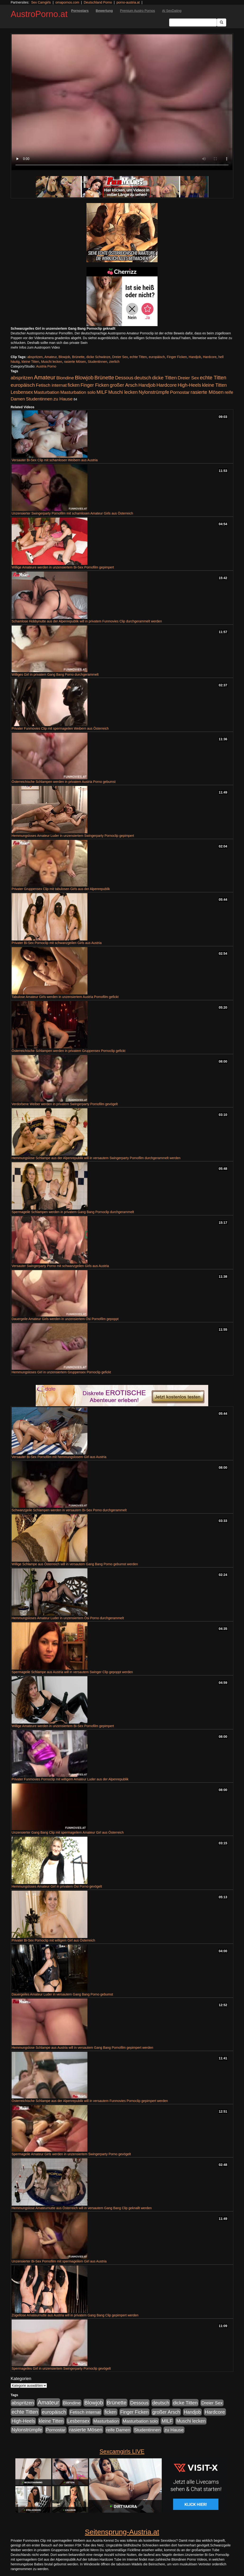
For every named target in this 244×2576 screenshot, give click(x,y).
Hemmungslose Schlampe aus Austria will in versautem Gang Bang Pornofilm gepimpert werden (82, 2047)
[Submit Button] (221, 22)
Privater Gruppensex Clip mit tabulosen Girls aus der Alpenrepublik (61, 889)
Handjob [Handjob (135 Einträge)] (146, 385)
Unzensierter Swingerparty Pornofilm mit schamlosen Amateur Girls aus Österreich (72, 513)
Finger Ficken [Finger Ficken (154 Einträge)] (95, 385)
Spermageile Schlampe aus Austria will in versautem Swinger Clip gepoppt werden (72, 1672)
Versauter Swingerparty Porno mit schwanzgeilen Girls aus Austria (60, 1266)
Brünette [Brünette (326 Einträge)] (104, 378)
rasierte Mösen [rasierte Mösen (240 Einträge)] (207, 392)
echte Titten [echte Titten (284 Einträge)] (213, 378)
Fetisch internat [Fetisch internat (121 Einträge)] (51, 385)
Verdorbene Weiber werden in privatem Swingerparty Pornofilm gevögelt (65, 1104)
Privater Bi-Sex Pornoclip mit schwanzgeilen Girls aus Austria (57, 943)
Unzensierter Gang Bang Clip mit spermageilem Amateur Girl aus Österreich (68, 1832)
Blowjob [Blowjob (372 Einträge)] (84, 378)
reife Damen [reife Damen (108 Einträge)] (118, 2429)
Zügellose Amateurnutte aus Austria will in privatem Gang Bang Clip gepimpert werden (75, 2315)
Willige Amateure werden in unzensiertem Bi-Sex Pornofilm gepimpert (63, 567)
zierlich (114, 362)
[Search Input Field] (193, 22)
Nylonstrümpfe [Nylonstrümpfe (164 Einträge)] (154, 392)
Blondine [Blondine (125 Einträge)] (65, 377)
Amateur (50, 357)
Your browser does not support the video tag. (122, 102)
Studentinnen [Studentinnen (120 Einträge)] (39, 398)
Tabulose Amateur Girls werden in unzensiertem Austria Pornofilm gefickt (65, 997)
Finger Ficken (177, 357)
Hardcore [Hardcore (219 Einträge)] (166, 385)
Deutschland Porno (98, 2)
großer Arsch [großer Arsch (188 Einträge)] (124, 385)
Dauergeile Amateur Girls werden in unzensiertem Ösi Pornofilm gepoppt (65, 1319)
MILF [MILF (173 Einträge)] (101, 392)
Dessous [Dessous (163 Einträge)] (124, 377)
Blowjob (64, 357)
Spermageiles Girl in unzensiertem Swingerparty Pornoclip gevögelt (61, 2368)
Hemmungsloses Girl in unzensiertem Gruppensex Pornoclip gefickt (61, 1372)
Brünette (78, 357)
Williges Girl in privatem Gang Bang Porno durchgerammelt (55, 674)
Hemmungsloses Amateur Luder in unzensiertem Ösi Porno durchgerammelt (68, 1618)
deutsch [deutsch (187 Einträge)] (142, 377)
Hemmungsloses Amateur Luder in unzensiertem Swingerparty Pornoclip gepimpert (73, 836)
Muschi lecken (51, 362)
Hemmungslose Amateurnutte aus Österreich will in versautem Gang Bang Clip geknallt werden (82, 2208)
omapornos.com (67, 2)
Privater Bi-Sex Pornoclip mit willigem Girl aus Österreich (53, 1940)
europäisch (157, 357)
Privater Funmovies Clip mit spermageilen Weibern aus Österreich (60, 728)
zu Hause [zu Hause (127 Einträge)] (62, 398)
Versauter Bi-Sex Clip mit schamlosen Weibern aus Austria (55, 460)
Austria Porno (46, 366)
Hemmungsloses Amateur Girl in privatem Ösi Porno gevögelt (57, 1886)
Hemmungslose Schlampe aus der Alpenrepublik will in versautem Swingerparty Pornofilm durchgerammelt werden (96, 1158)
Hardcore (210, 357)
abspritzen (35, 357)
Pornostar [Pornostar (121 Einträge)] (180, 392)
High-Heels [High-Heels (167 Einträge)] (189, 385)
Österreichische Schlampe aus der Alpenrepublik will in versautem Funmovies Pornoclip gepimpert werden (90, 2101)
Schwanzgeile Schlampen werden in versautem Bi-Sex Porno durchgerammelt (69, 1510)
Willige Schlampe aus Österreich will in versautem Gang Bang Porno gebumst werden (75, 1564)
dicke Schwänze (98, 357)
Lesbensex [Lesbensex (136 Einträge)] (22, 392)
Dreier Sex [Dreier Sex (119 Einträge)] (188, 377)
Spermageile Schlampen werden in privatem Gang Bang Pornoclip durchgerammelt (73, 1212)
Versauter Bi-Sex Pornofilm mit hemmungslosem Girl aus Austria (59, 1457)
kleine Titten (30, 362)
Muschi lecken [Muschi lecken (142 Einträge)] (123, 392)
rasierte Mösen (75, 362)
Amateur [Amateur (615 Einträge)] (44, 377)
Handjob (195, 357)
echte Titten (138, 357)
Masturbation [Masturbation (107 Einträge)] (46, 392)
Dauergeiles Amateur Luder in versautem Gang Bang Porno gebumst (62, 1994)
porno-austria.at (128, 2)
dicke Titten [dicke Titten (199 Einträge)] (164, 377)
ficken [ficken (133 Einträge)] (74, 385)
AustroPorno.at (39, 14)
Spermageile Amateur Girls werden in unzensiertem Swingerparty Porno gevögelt (71, 2154)
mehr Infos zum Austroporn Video (35, 347)
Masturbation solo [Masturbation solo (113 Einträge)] (78, 392)
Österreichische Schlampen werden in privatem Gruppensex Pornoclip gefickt (68, 1051)
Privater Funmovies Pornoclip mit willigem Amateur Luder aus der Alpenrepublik (70, 1779)
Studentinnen (97, 362)
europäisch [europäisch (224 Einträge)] (23, 385)
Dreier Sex (120, 357)
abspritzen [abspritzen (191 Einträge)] (22, 377)
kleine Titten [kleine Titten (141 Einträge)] (214, 385)
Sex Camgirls (41, 2)
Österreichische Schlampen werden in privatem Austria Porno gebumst (64, 782)
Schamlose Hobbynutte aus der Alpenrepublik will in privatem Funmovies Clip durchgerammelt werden (87, 621)
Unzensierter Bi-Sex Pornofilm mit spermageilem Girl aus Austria (59, 2261)
